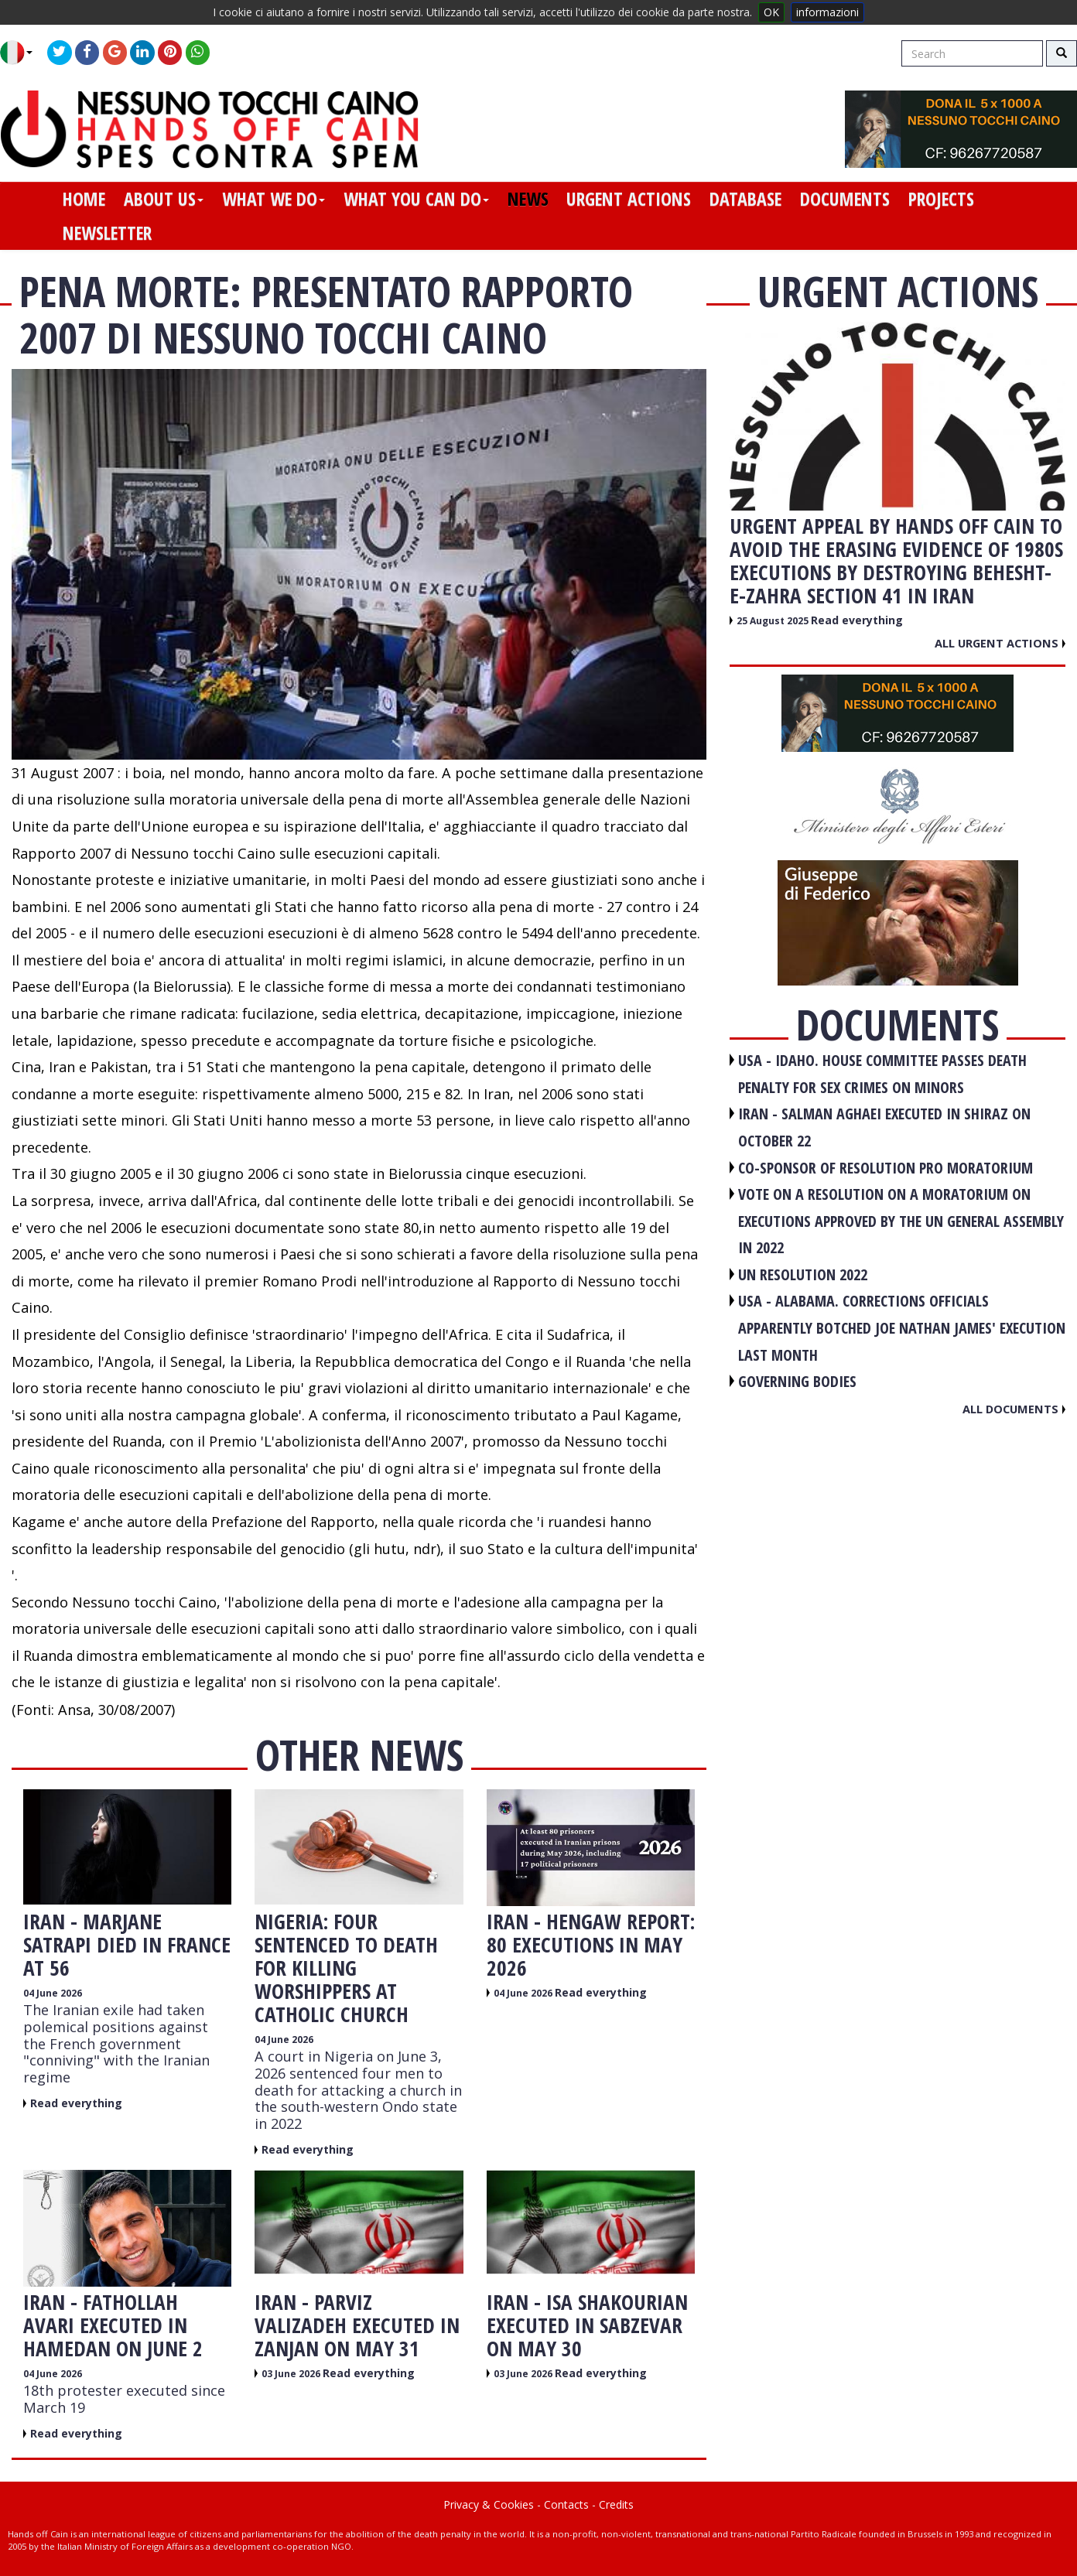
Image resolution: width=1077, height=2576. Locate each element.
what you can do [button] (416, 198)
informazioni (827, 12)
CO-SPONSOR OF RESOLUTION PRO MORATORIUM (885, 1167)
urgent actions (628, 198)
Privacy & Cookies (488, 2504)
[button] (22, 52)
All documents (1013, 1408)
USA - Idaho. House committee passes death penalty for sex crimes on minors (882, 1074)
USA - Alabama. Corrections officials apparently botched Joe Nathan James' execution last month (901, 1327)
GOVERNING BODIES (797, 1381)
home (84, 198)
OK (771, 12)
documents (845, 198)
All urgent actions (1000, 643)
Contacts (566, 2504)
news (528, 198)
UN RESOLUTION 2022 (802, 1274)
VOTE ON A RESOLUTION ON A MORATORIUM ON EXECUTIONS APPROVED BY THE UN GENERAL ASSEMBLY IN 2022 (901, 1221)
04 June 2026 (52, 1993)
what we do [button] (273, 198)
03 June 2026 (292, 2373)
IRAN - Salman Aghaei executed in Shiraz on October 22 (884, 1127)
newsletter (107, 232)
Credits (616, 2504)
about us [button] (163, 198)
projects (941, 198)
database (745, 198)
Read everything (76, 2103)
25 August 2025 (774, 620)
